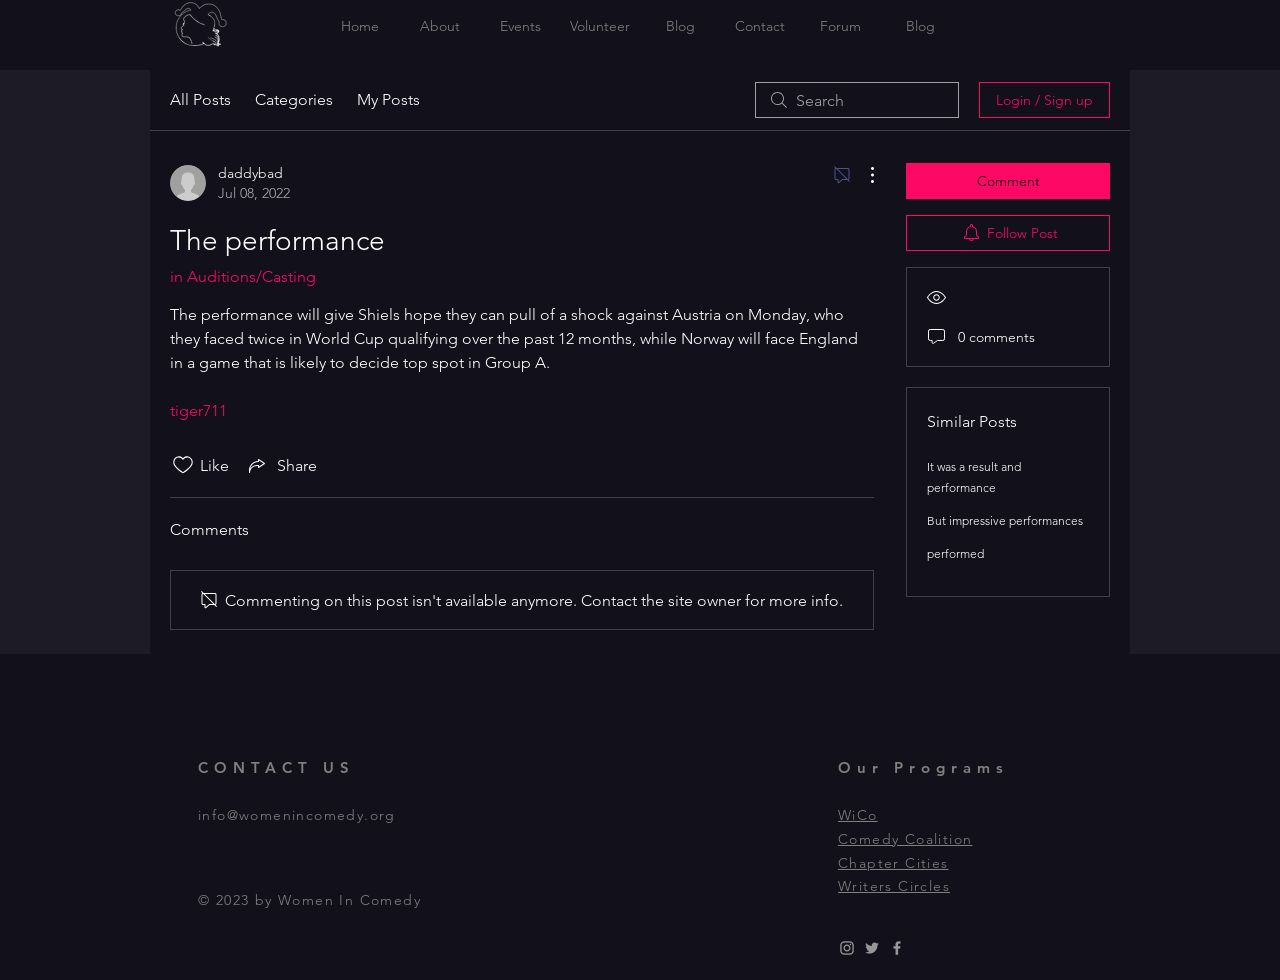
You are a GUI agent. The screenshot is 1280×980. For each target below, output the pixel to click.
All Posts (200, 99)
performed (955, 553)
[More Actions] (862, 175)
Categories (294, 99)
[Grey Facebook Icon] (897, 948)
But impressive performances (1005, 520)
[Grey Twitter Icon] (872, 948)
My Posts (388, 99)
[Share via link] (281, 465)
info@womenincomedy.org (297, 815)
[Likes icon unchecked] (183, 465)
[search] (857, 100)
